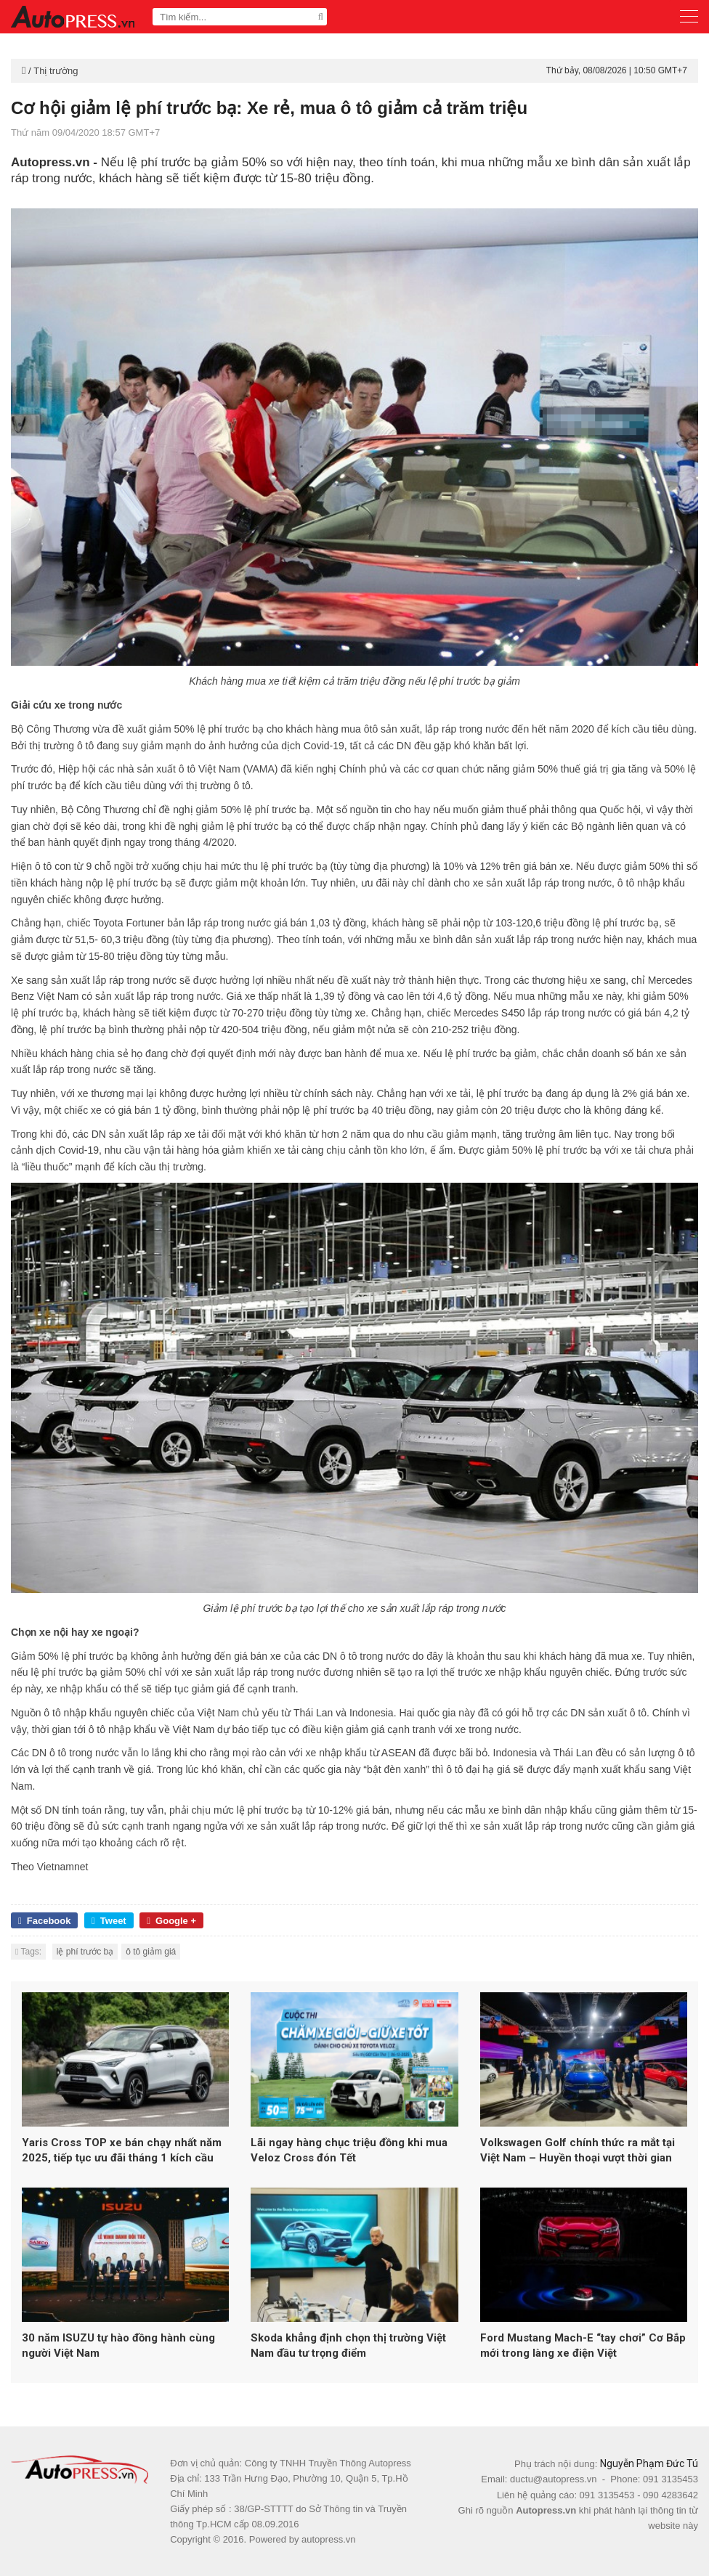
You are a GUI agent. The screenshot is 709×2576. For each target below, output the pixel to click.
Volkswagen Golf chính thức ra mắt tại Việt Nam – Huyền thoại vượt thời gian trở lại (577, 2151)
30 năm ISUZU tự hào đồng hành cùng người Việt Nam (118, 2345)
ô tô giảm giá (151, 1952)
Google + (171, 1920)
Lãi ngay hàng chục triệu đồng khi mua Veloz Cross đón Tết (349, 2150)
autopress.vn (328, 2539)
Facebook (44, 1920)
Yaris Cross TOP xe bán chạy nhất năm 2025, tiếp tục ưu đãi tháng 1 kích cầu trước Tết (122, 2151)
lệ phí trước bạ (85, 1952)
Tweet (109, 1920)
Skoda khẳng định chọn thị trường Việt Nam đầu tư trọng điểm (348, 2345)
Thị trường (55, 70)
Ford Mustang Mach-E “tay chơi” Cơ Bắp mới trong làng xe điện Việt (583, 2345)
